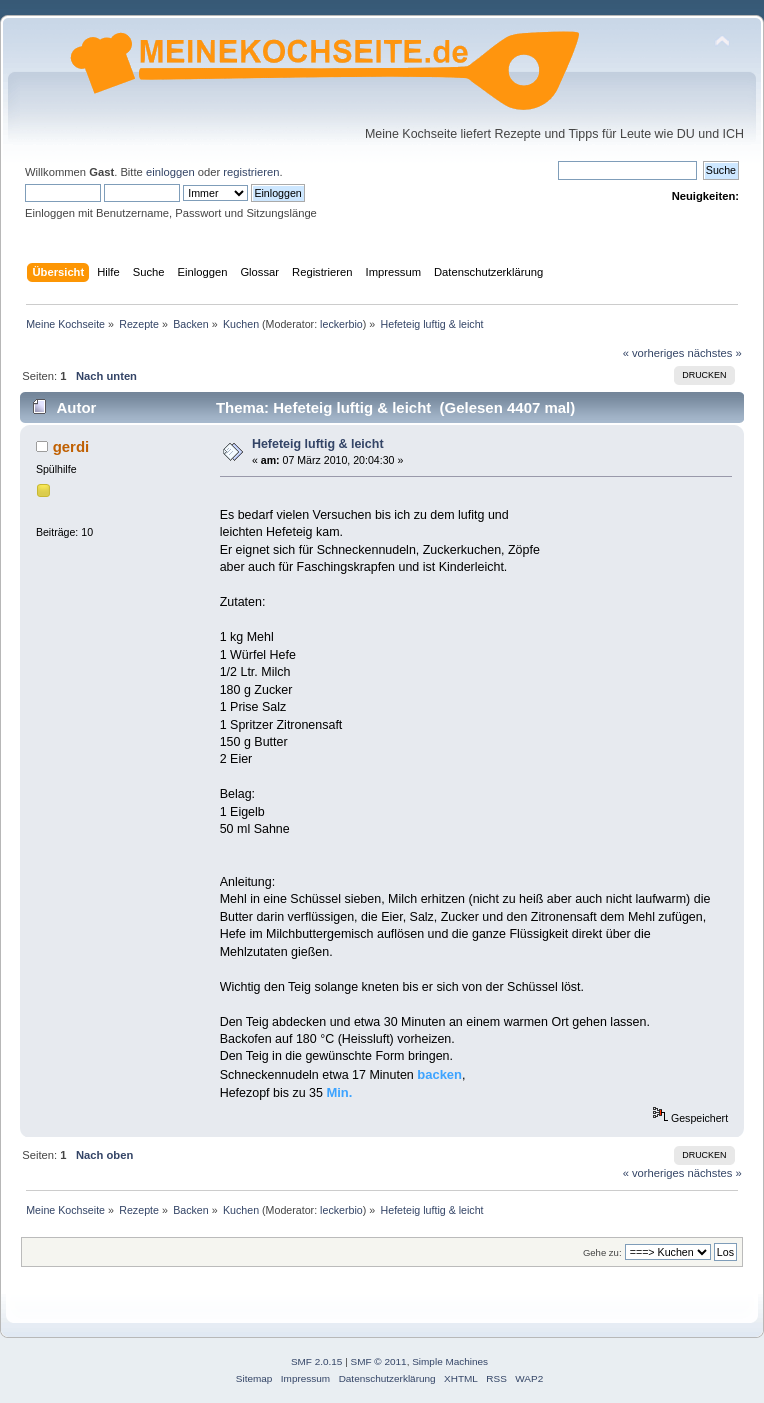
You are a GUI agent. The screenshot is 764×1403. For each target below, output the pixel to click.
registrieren (251, 172)
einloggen (170, 172)
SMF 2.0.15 (317, 1361)
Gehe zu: (602, 1252)
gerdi (71, 446)
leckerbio (341, 324)
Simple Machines (450, 1361)
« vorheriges (654, 353)
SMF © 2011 (379, 1361)
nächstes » (715, 353)
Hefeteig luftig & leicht (318, 444)
